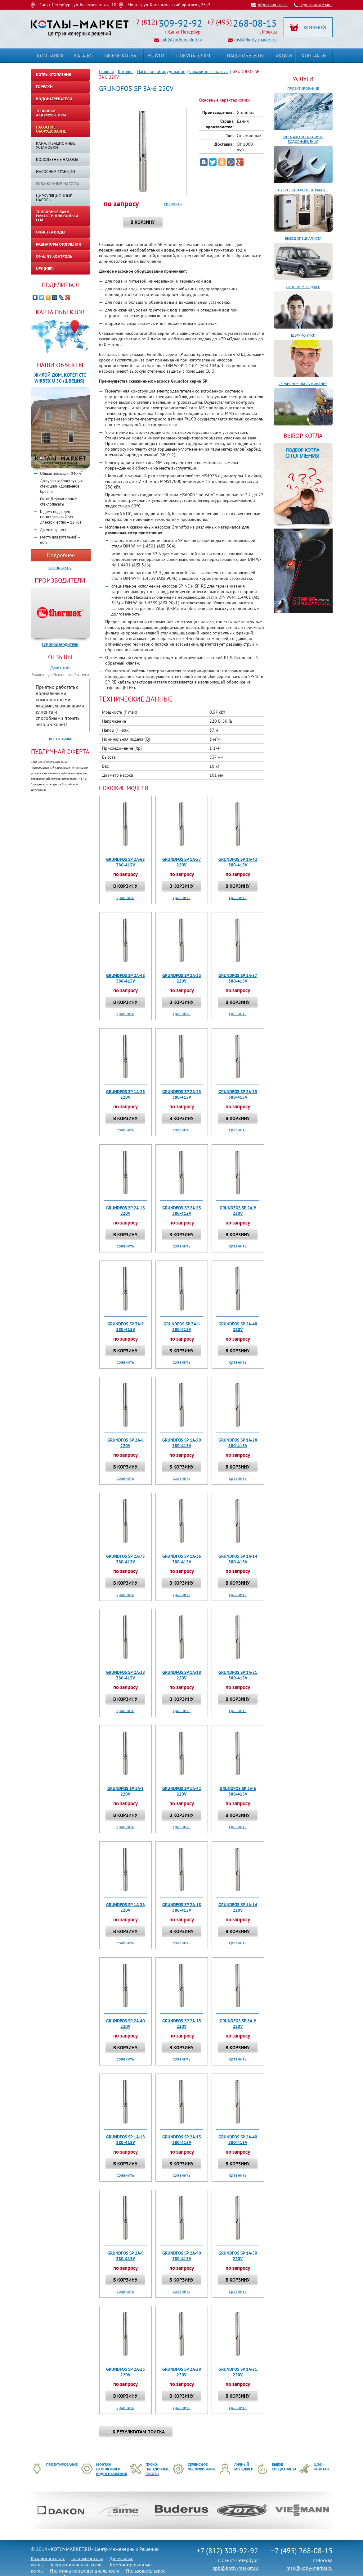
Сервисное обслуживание (303, 383)
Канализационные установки (55, 145)
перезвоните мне (316, 4)
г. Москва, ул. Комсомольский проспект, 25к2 (167, 4)
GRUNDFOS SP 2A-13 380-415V (181, 2139)
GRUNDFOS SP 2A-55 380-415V (181, 1210)
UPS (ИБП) (45, 268)
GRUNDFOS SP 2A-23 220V (125, 2372)
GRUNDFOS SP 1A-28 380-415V (237, 1442)
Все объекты (60, 568)
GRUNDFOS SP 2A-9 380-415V (125, 2255)
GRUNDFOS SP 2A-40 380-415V (237, 2139)
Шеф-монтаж (303, 335)
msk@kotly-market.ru (255, 39)
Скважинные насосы (208, 71)
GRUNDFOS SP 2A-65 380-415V (125, 862)
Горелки (44, 86)
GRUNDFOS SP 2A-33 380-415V (237, 1094)
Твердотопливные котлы (77, 2564)
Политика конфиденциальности (85, 2571)
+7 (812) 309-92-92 (227, 2551)
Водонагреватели (54, 99)
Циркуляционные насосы (54, 197)
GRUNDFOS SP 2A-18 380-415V (181, 1907)
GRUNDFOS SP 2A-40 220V (125, 2023)
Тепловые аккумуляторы (51, 113)
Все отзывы (60, 739)
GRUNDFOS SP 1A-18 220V (181, 1675)
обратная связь (273, 4)
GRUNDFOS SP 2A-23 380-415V (181, 1094)
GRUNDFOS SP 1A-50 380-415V (181, 1442)
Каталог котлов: (48, 2558)
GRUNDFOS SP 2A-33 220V (181, 978)
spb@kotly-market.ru (181, 39)
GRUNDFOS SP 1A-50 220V (237, 2255)
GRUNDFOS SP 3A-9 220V (238, 2023)
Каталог (125, 71)
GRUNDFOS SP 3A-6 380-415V (182, 1326)
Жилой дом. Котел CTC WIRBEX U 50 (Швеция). (60, 378)
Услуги (303, 79)
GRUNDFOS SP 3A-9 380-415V (125, 1326)
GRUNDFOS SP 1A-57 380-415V (237, 978)
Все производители (60, 644)
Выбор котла (120, 55)
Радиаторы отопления (58, 244)
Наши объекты (60, 365)
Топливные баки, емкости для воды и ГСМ (57, 216)
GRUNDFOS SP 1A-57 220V (181, 862)
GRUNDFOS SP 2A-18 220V (125, 1210)
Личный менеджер (303, 286)
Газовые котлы (87, 2558)
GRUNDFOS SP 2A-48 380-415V (125, 978)
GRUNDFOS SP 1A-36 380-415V (181, 1559)
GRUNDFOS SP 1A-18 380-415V (125, 2139)
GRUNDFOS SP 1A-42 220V (181, 1791)
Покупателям (193, 55)
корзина (312, 27)
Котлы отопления (53, 74)
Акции (284, 55)
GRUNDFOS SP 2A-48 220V (237, 1326)
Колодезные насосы (57, 159)
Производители (60, 580)
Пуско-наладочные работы (303, 190)
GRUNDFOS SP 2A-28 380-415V (125, 1675)
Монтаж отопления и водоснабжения (303, 139)
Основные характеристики (225, 100)
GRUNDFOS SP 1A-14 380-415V (237, 1559)
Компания (50, 55)
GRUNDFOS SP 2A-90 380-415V (181, 2255)
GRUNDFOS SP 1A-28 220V (125, 1094)
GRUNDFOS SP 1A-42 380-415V (237, 862)
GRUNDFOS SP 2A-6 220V (125, 1442)
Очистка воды (50, 232)
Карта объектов (60, 312)
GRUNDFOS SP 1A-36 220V (125, 1907)
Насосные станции (55, 171)
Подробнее (61, 555)
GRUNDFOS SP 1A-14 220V (237, 1907)
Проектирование (303, 88)
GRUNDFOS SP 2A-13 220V (181, 2023)
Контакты (314, 55)
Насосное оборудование (161, 71)
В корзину (143, 222)
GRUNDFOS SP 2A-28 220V (181, 2372)
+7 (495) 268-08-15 (302, 2551)
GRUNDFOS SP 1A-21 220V (237, 2372)
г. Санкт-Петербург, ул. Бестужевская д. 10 (76, 4)
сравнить (173, 204)
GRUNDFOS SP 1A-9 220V (125, 1791)
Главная (106, 71)
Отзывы (60, 657)
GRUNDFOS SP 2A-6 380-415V (238, 1791)
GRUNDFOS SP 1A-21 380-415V (237, 1675)
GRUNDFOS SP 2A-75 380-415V (125, 1559)
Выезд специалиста (303, 238)
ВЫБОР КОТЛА (303, 436)
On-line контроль (54, 256)
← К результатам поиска (136, 2432)
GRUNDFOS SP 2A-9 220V (238, 1210)
